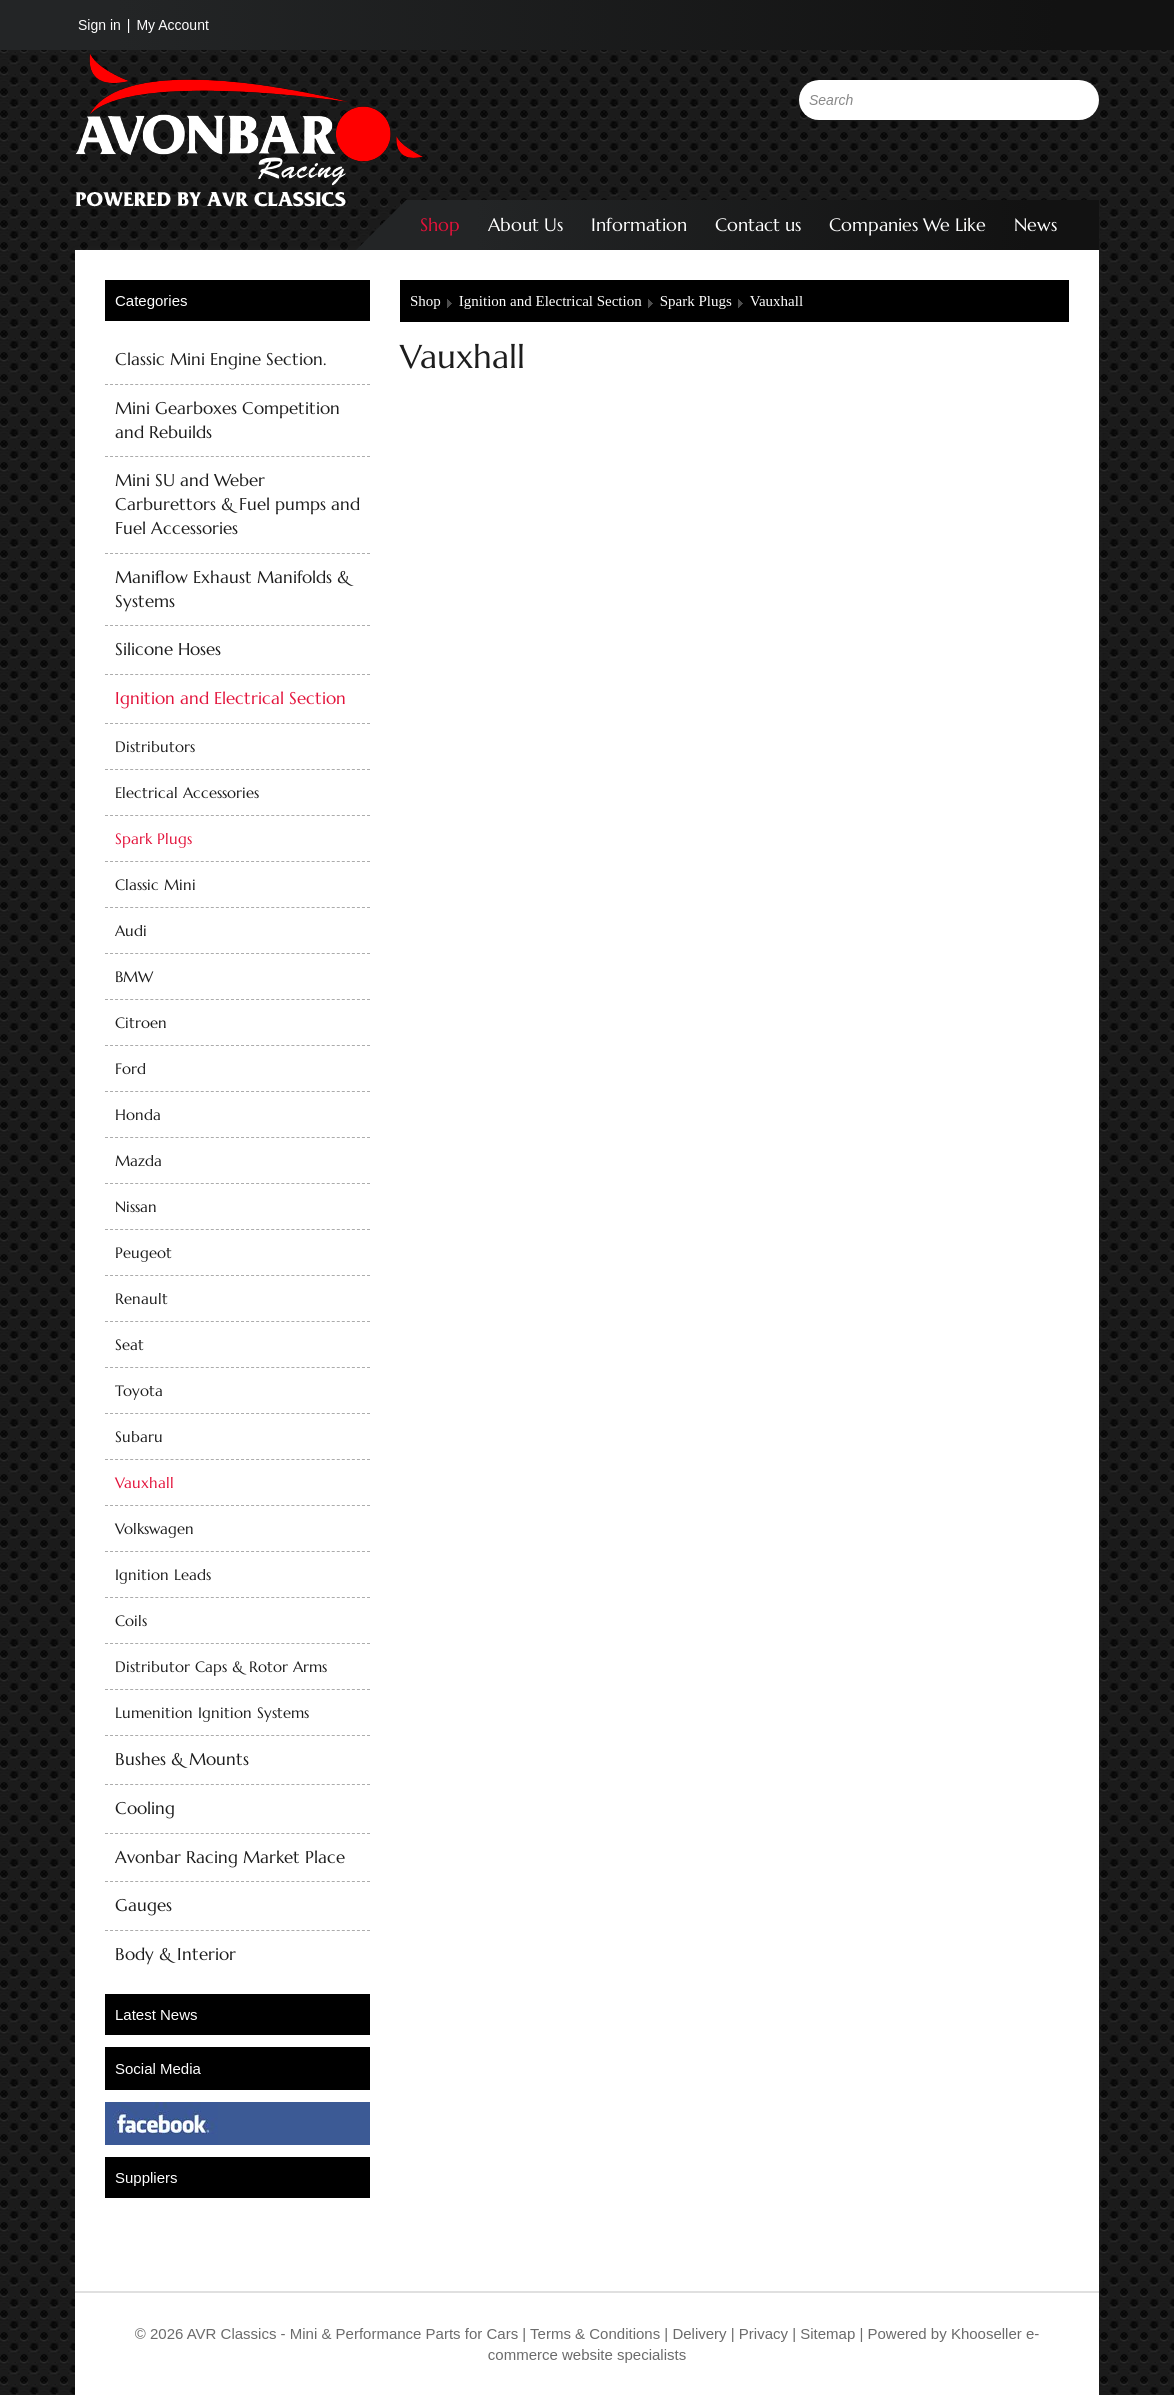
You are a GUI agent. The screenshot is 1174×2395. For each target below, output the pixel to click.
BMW (134, 976)
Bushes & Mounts (182, 1759)
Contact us (758, 224)
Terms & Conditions (593, 2333)
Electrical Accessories (187, 792)
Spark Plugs (153, 838)
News (1035, 224)
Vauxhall (144, 1482)
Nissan (136, 1206)
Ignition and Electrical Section (230, 698)
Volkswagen (154, 1528)
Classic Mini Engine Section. (220, 359)
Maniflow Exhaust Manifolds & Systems (232, 589)
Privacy (761, 2333)
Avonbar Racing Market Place (230, 1857)
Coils (131, 1620)
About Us (525, 224)
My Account (172, 25)
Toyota (139, 1390)
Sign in (99, 25)
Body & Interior (175, 1954)
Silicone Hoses (168, 649)
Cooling (145, 1808)
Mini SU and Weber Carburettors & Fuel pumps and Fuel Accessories (237, 504)
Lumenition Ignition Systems (212, 1712)
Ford (130, 1068)
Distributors (155, 746)
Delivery (699, 2333)
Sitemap (829, 2333)
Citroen (141, 1022)
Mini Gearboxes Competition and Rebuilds (227, 420)
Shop (440, 224)
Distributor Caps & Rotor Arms (221, 1666)
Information (639, 224)
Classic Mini (155, 884)
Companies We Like (907, 224)
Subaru (139, 1436)
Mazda (138, 1160)
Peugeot (143, 1252)
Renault (141, 1298)
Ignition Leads (163, 1574)
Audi (131, 930)
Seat (129, 1344)
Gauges (143, 1905)
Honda (138, 1114)
